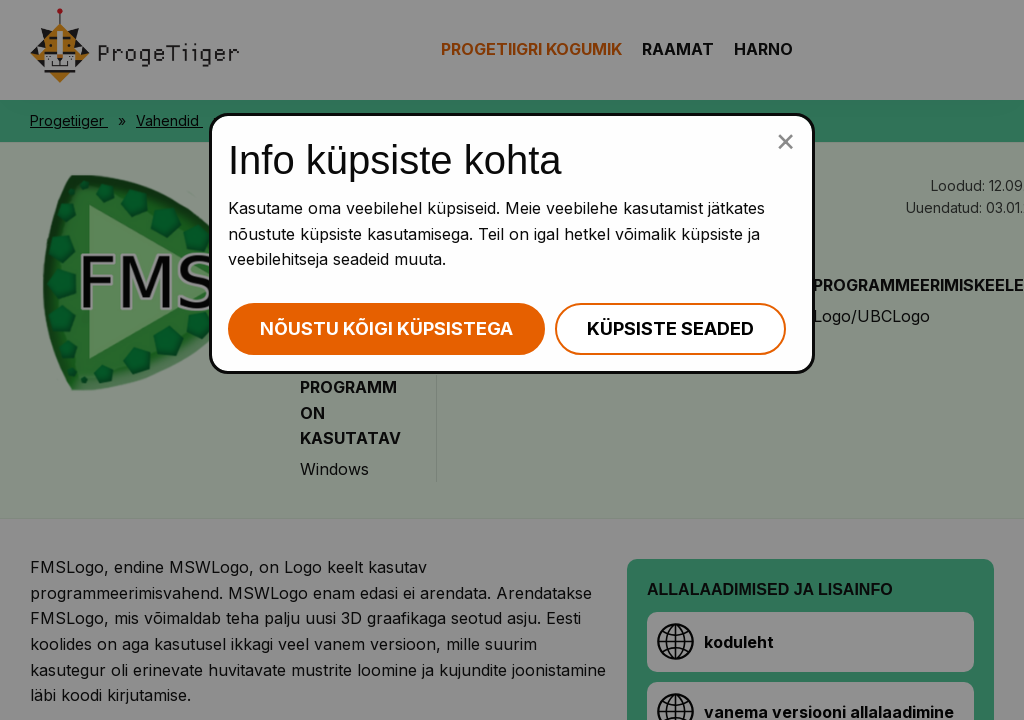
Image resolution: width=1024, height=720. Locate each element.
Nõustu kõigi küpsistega (386, 328)
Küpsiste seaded (670, 328)
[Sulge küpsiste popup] (785, 140)
